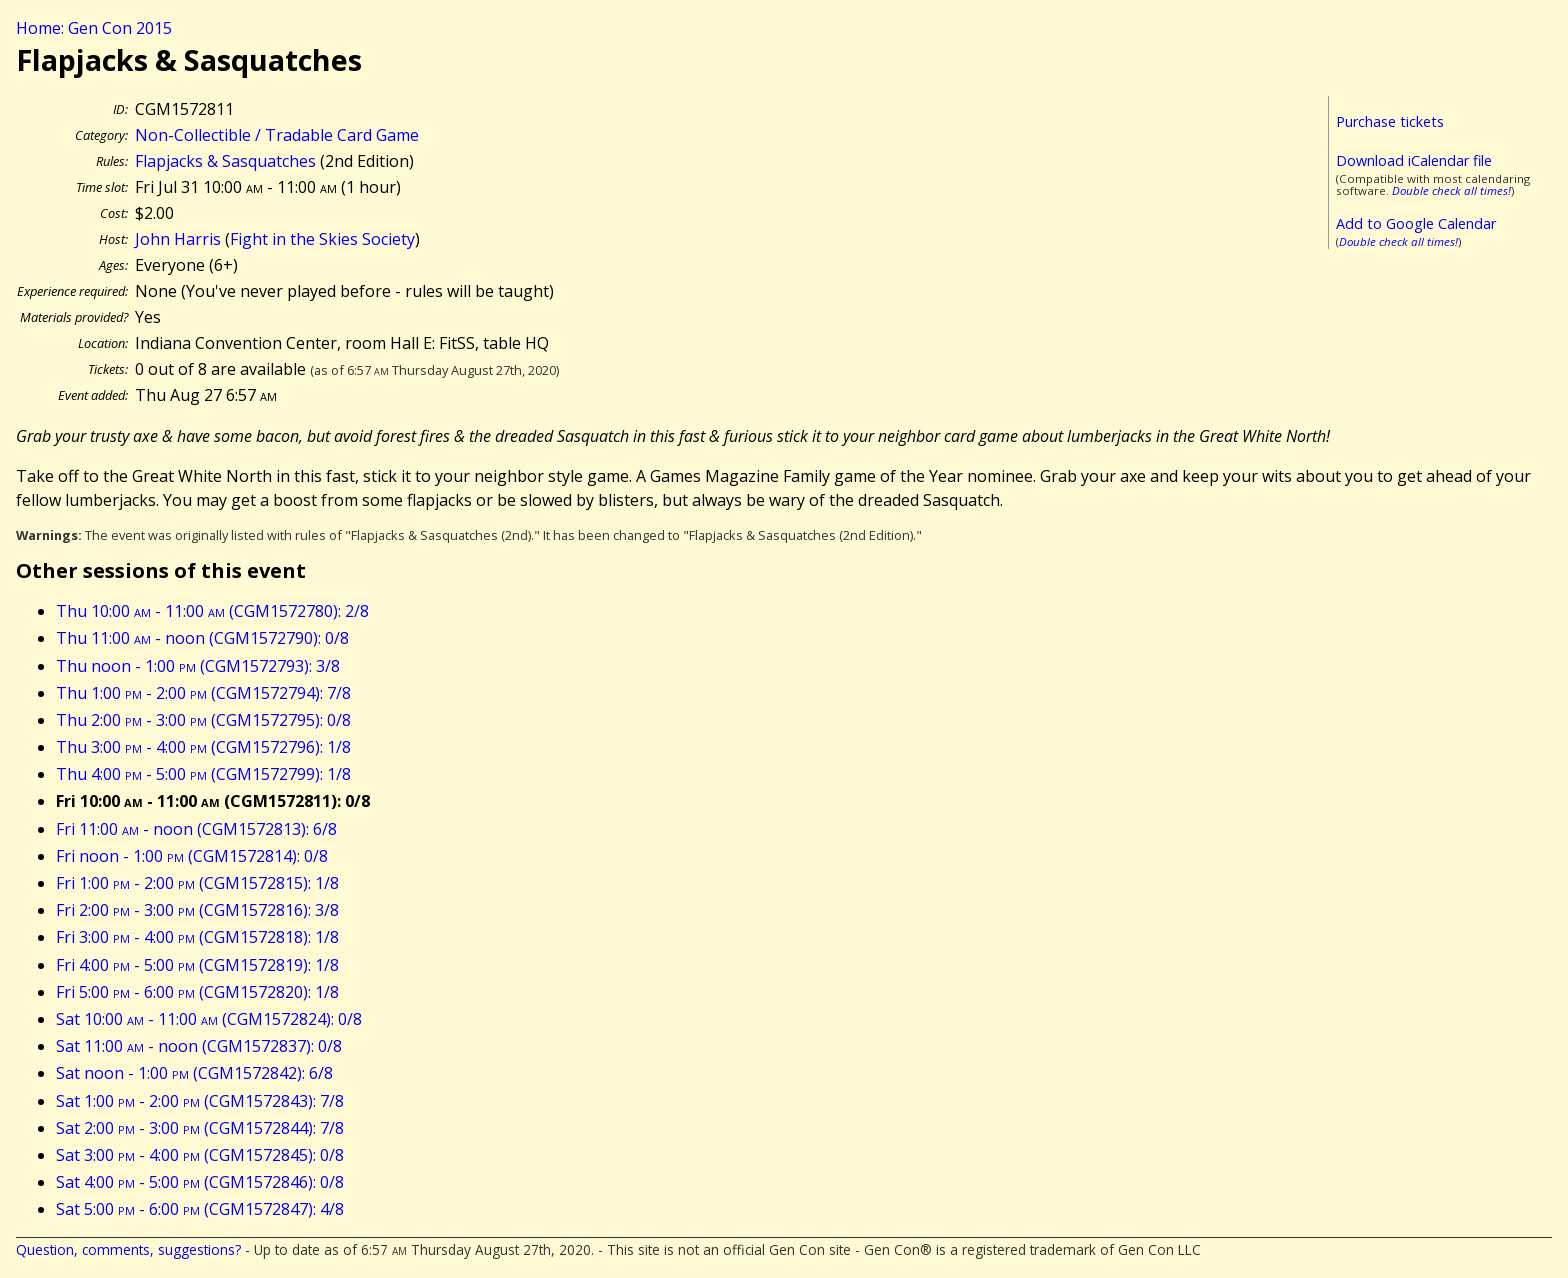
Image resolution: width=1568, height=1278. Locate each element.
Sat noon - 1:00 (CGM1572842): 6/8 (194, 1073)
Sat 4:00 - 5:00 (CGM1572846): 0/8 (200, 1182)
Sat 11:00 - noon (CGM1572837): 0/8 (199, 1046)
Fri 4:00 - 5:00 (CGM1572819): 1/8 (197, 965)
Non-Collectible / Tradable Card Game (277, 135)
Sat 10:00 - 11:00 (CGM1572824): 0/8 (209, 1019)
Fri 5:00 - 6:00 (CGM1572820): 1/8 (197, 992)
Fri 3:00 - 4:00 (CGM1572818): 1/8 (197, 937)
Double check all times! (1451, 190)
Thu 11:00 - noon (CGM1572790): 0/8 (202, 638)
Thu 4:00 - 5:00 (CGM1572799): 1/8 (203, 774)
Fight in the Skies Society (322, 239)
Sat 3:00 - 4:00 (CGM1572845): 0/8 (200, 1155)
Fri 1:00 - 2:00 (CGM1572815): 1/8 (197, 883)
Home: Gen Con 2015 (94, 28)
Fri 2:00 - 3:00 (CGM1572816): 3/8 (197, 910)
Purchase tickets (1390, 121)
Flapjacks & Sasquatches (225, 161)
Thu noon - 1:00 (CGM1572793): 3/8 (198, 666)
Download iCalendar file (1414, 160)
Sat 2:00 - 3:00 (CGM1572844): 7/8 (200, 1128)
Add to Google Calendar (1416, 223)
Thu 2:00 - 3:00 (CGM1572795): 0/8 (203, 720)
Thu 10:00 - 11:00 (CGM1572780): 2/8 (212, 611)
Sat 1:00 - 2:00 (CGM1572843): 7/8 (200, 1101)
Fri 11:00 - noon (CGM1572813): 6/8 (196, 829)
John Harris (178, 239)
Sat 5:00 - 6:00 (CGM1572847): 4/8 (200, 1209)
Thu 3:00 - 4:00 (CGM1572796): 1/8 (203, 747)
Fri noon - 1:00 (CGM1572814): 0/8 (192, 856)
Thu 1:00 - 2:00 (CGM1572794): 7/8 (203, 693)
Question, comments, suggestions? (128, 1249)
